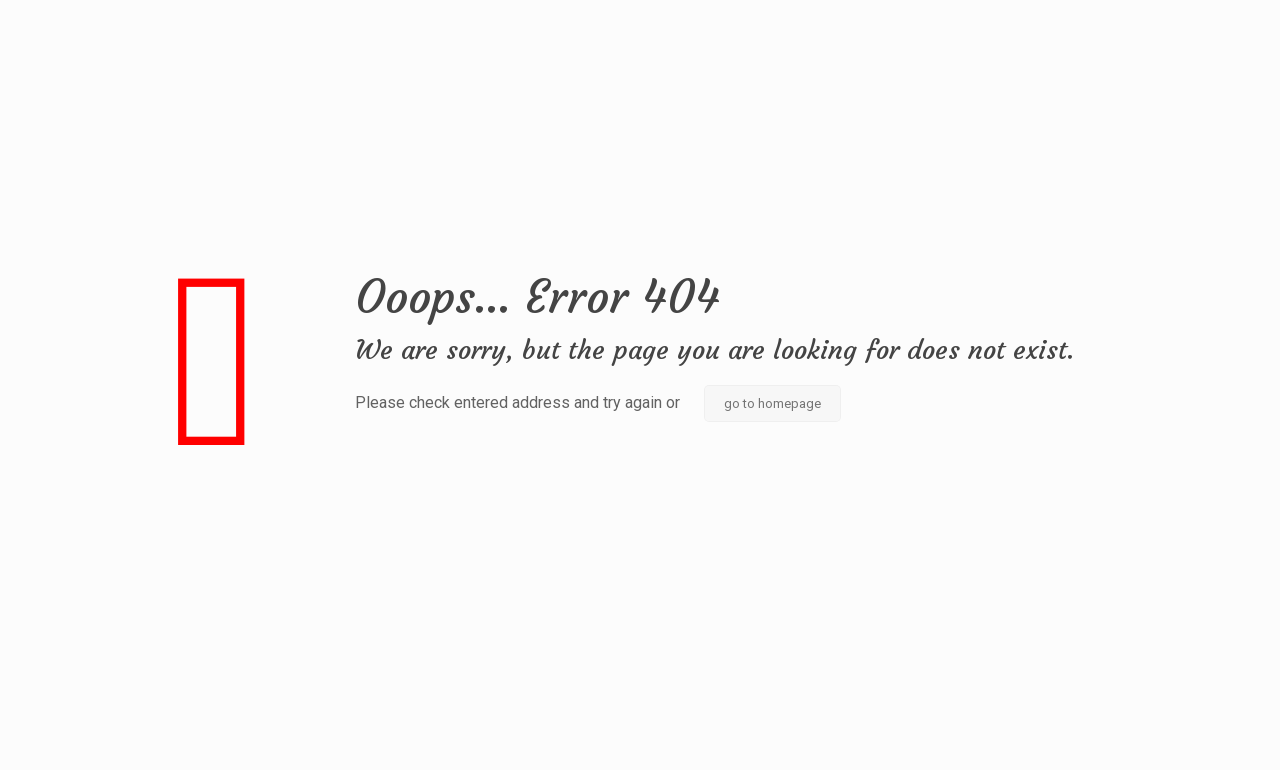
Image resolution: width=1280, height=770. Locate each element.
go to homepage (772, 403)
